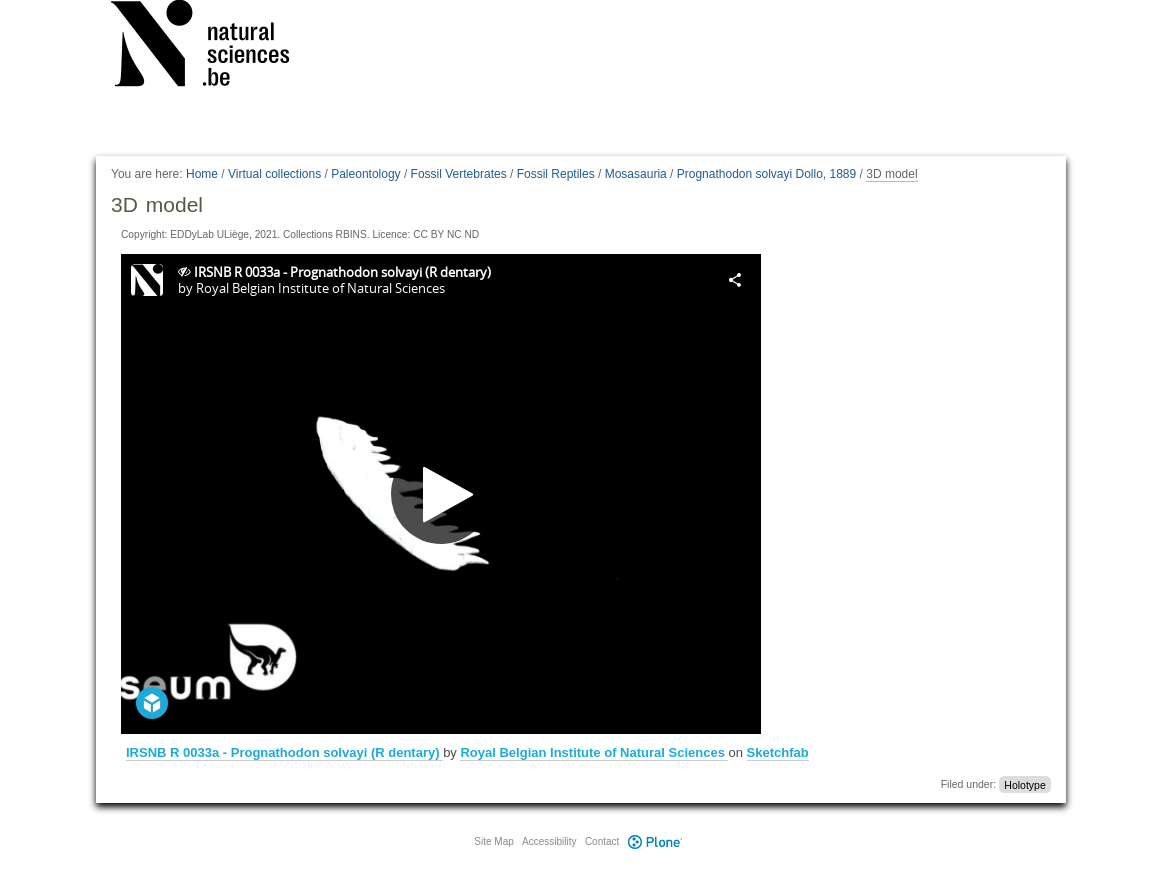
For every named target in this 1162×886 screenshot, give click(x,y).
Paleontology (365, 174)
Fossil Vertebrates (459, 174)
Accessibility (549, 841)
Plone (655, 841)
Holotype (1024, 784)
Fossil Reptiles (556, 174)
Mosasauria (636, 174)
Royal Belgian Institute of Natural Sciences (594, 752)
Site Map (493, 841)
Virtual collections (274, 174)
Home (202, 174)
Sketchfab (778, 752)
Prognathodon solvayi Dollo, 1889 (766, 174)
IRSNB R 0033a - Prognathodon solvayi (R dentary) (284, 752)
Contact (602, 841)
